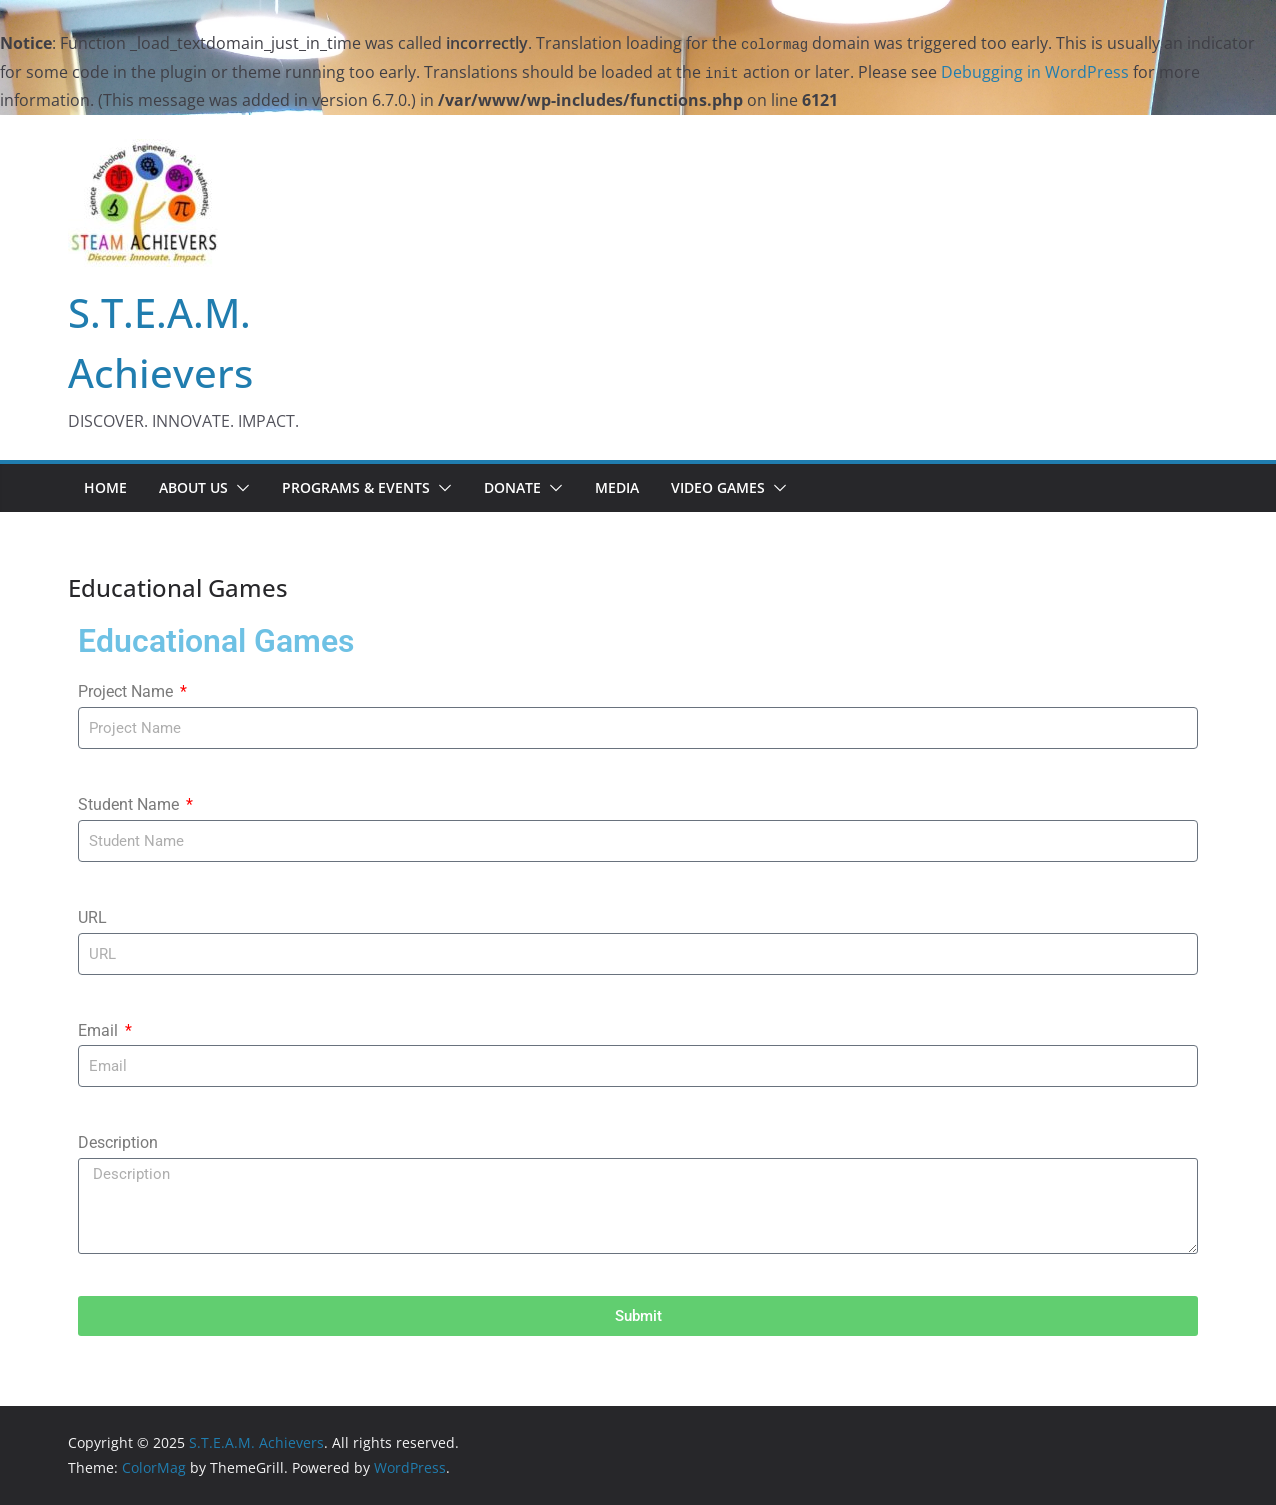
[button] (239, 488)
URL (92, 917)
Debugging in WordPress (1035, 72)
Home (105, 487)
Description (118, 1142)
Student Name (130, 804)
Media (617, 487)
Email (100, 1030)
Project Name (127, 691)
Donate (512, 487)
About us (193, 487)
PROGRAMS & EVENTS (356, 487)
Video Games (718, 487)
